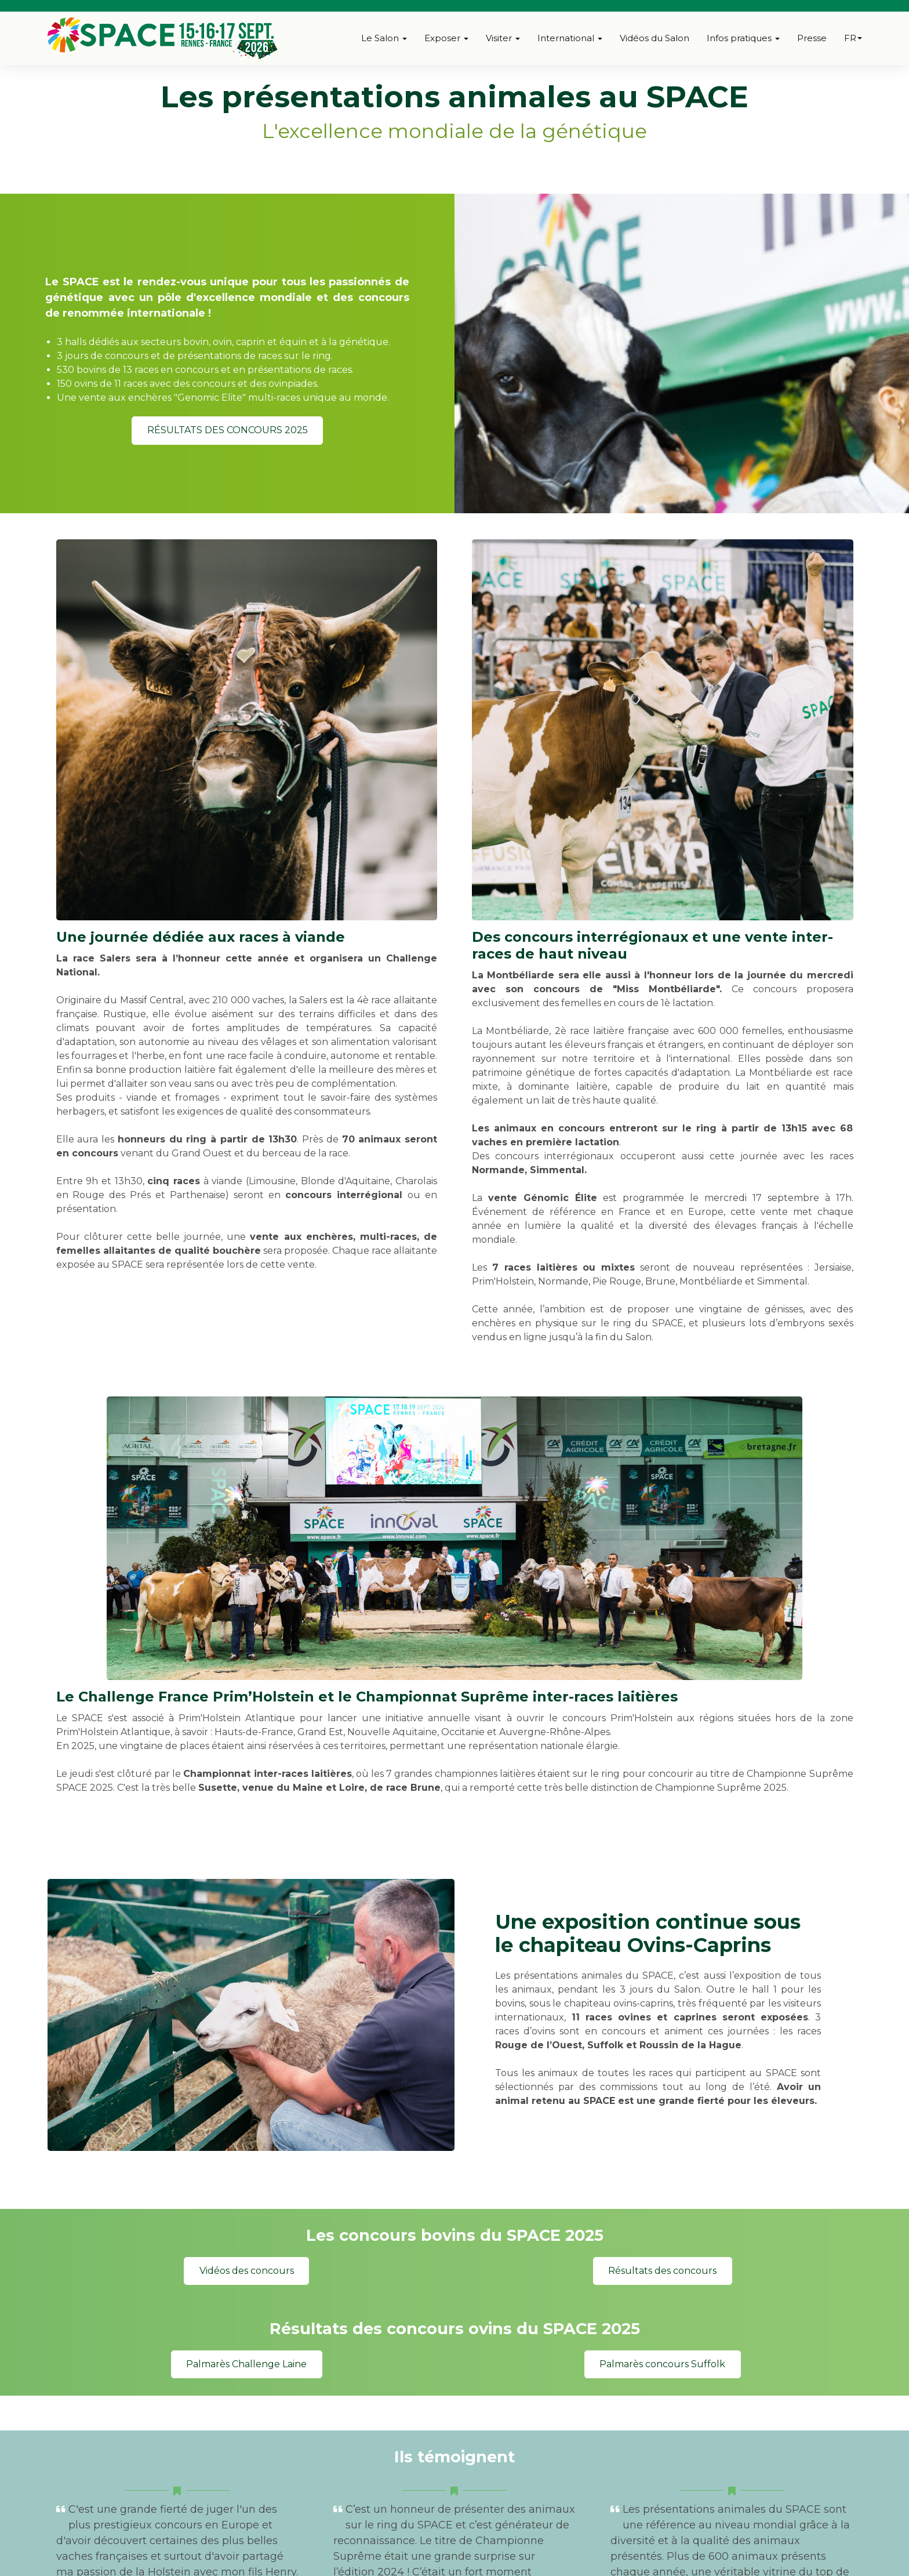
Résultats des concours (662, 2270)
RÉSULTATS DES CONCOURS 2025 (227, 430)
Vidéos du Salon (654, 37)
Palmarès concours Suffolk (662, 2364)
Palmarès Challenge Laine (246, 2364)
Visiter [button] (503, 37)
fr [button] (853, 37)
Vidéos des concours (246, 2270)
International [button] (569, 37)
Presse (812, 37)
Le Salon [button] (384, 37)
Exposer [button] (446, 37)
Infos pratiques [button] (743, 37)
